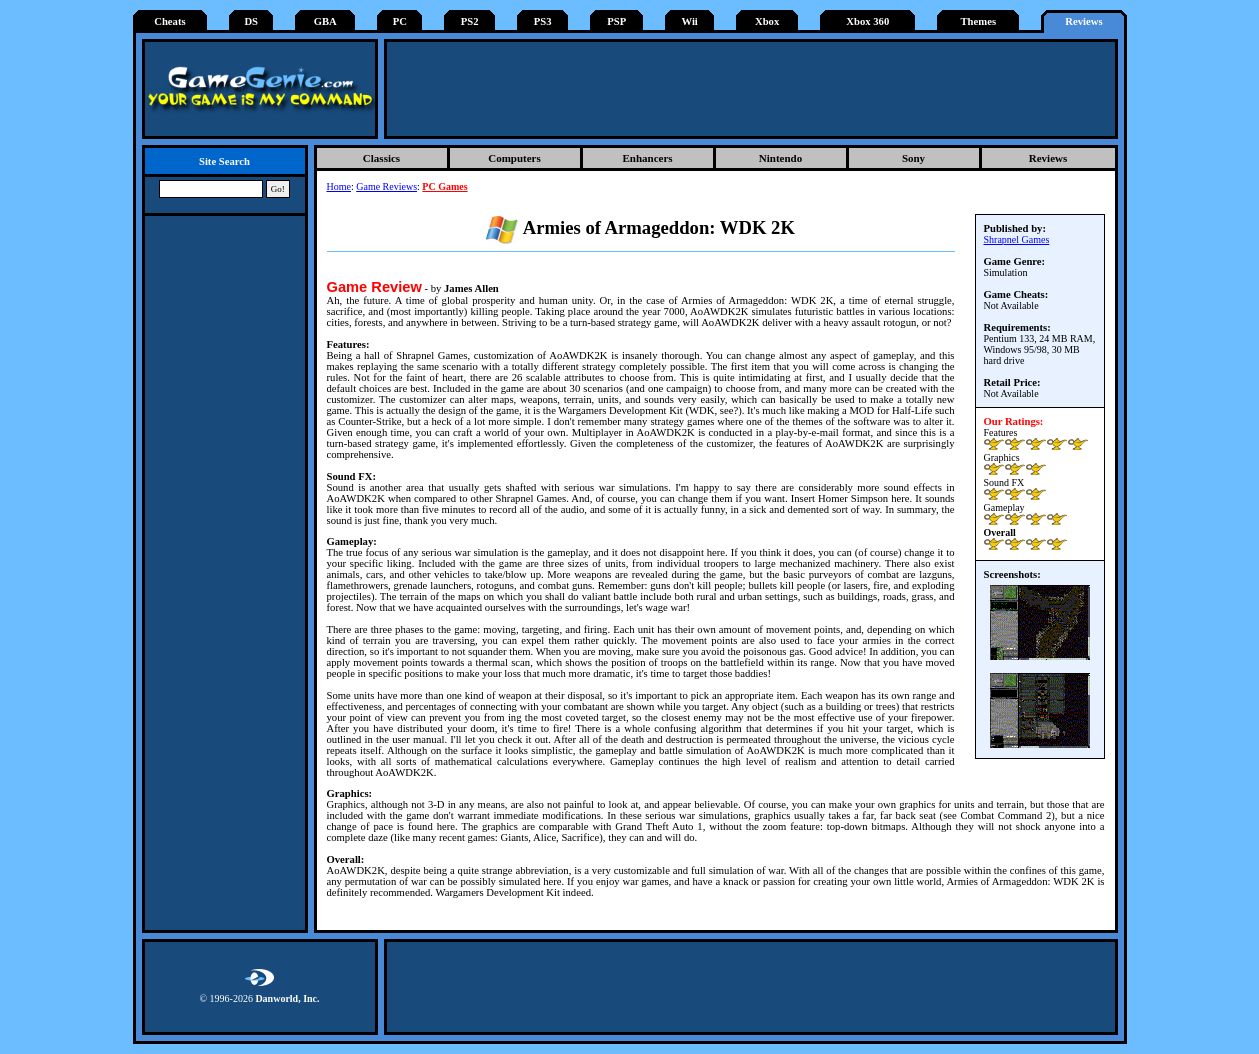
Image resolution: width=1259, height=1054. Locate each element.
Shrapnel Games (1017, 239)
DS (251, 21)
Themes (979, 21)
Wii (689, 21)
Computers (514, 158)
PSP (616, 21)
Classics (381, 158)
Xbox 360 (867, 21)
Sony (913, 158)
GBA (325, 21)
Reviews (1083, 21)
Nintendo (780, 158)
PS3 (543, 21)
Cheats (169, 21)
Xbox (767, 21)
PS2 (470, 21)
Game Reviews (386, 186)
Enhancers (647, 158)
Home (339, 186)
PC (400, 21)
